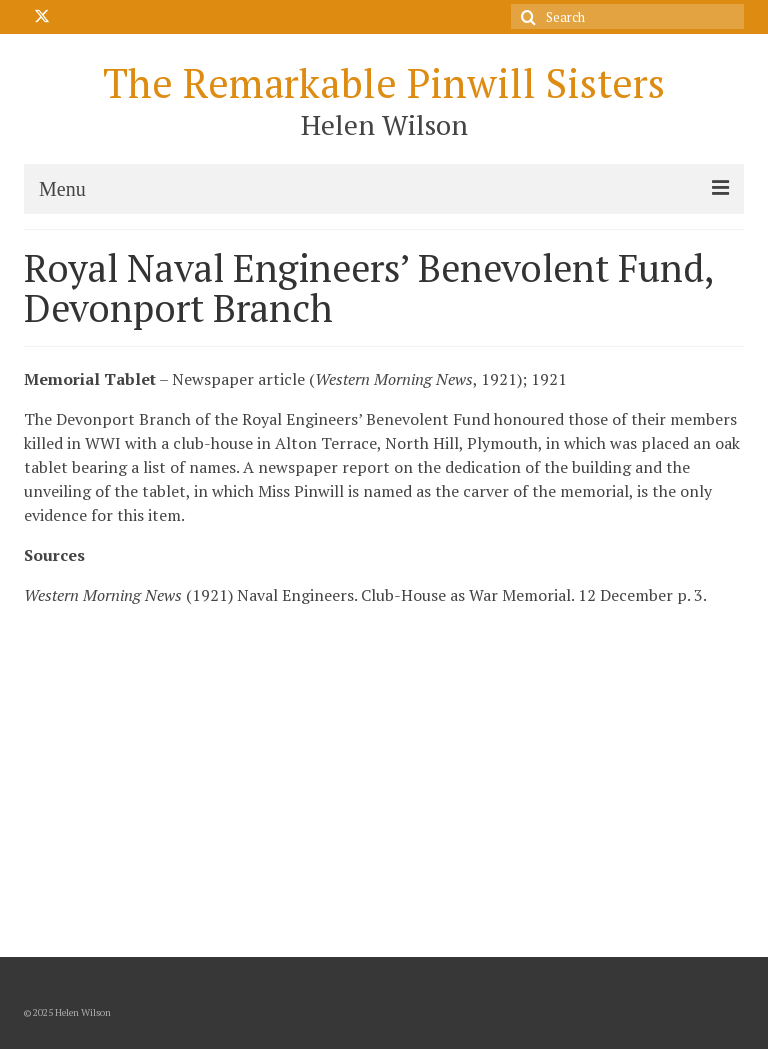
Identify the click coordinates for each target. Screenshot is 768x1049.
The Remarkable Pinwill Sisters (384, 82)
